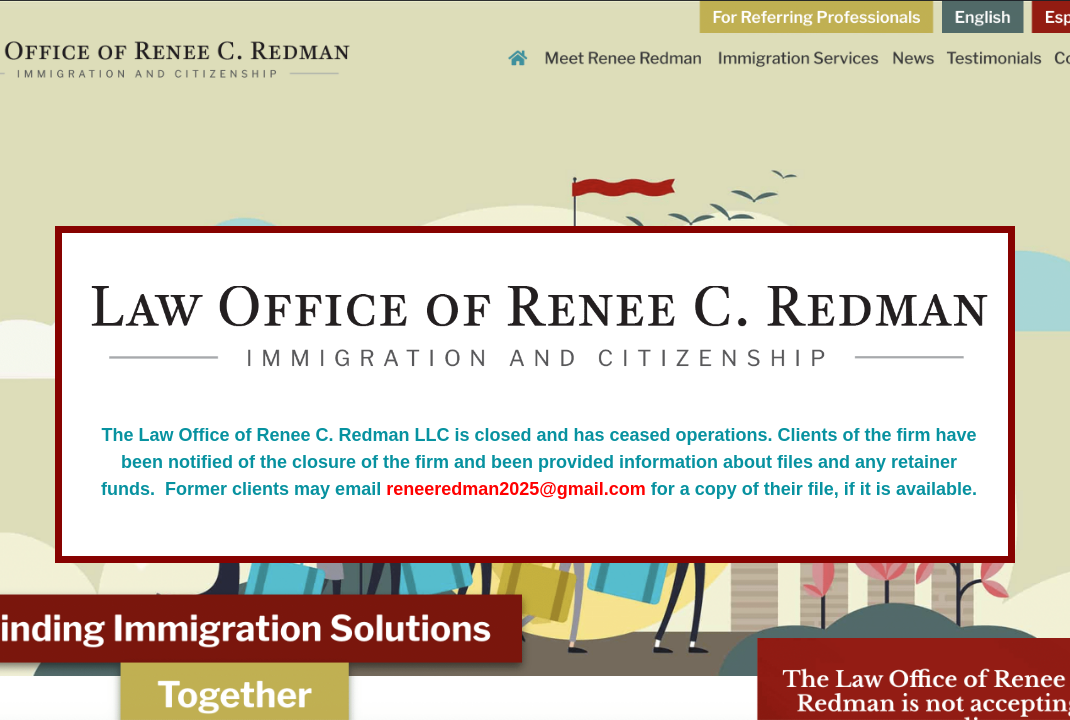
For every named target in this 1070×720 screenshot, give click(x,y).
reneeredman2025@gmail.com (516, 489)
